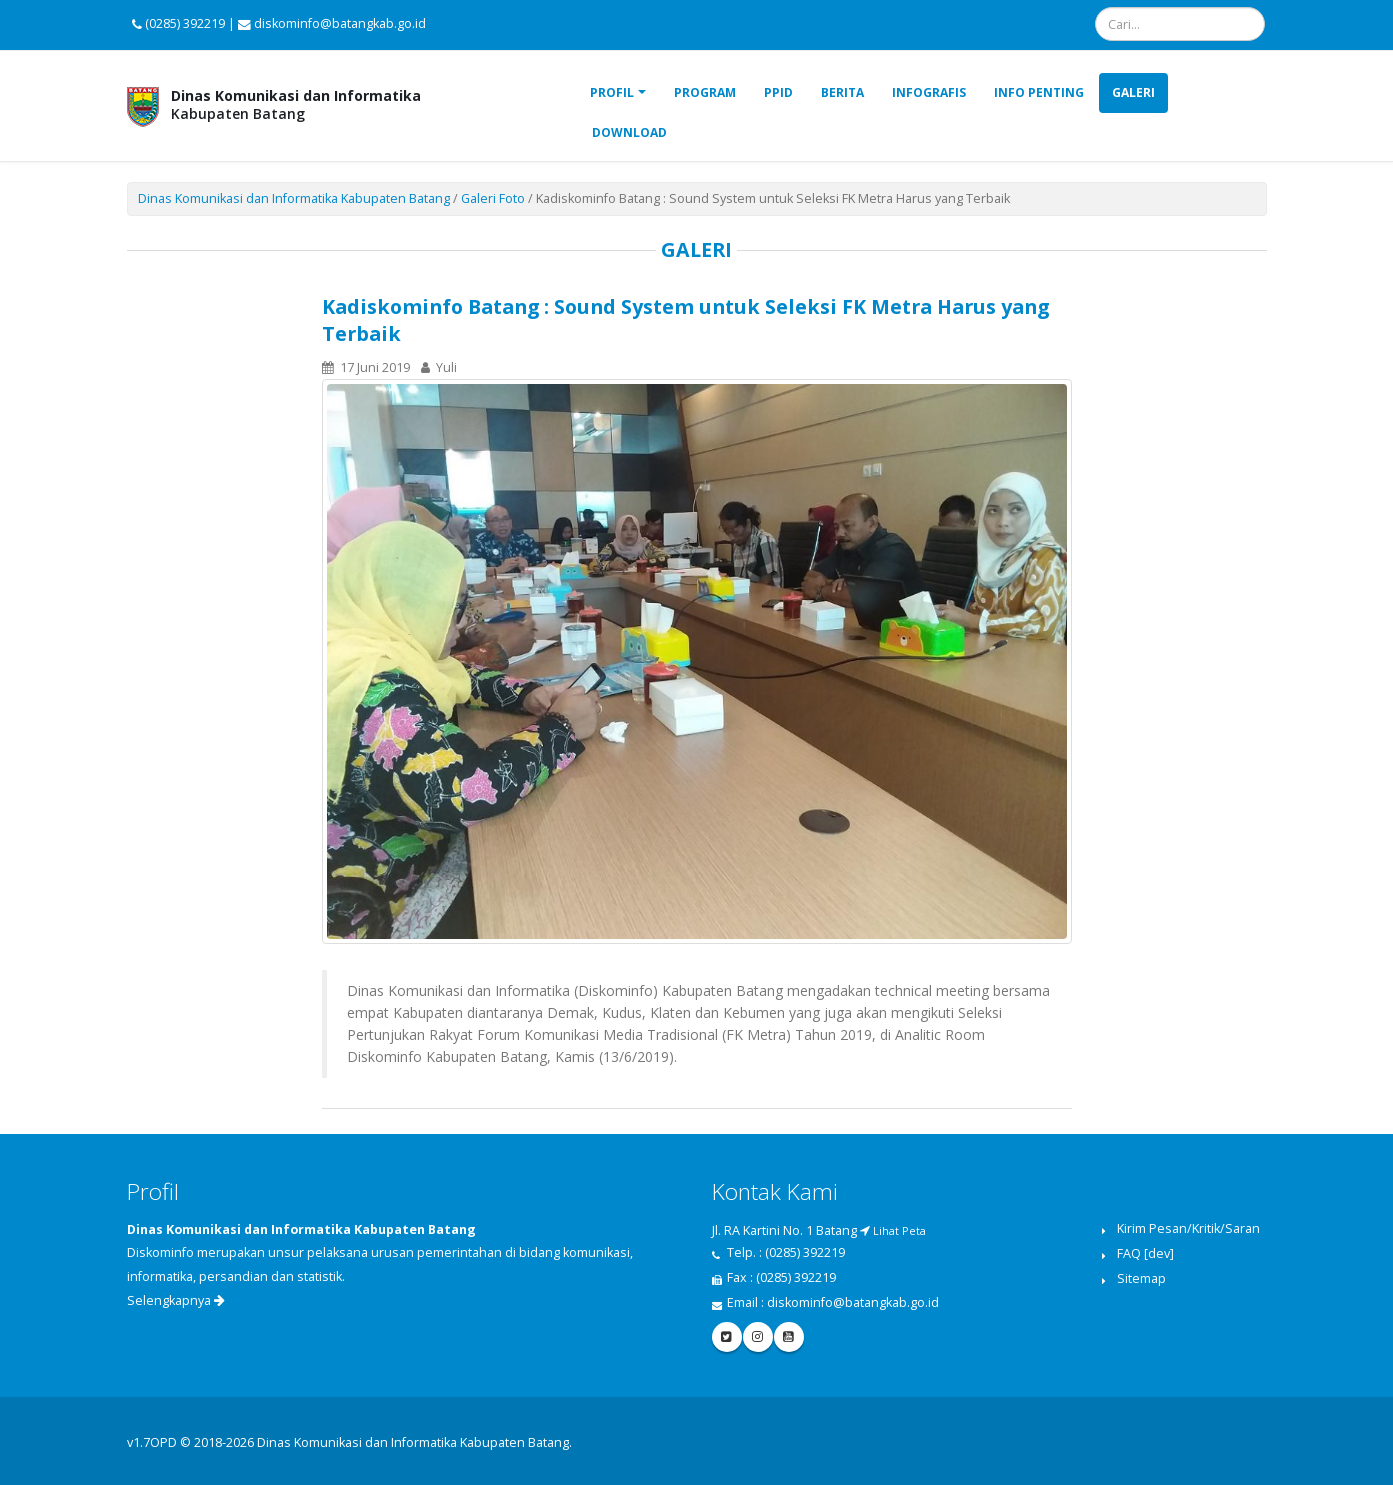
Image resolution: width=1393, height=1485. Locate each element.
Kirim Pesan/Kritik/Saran (1188, 1228)
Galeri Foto (493, 198)
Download (629, 132)
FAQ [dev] (1145, 1253)
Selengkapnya (176, 1300)
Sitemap (1141, 1278)
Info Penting (1039, 92)
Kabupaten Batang (296, 104)
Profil (612, 92)
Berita (842, 92)
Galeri (1133, 92)
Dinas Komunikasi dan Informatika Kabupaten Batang (294, 198)
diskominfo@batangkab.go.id (853, 1302)
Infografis (929, 92)
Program (705, 92)
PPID (778, 92)
